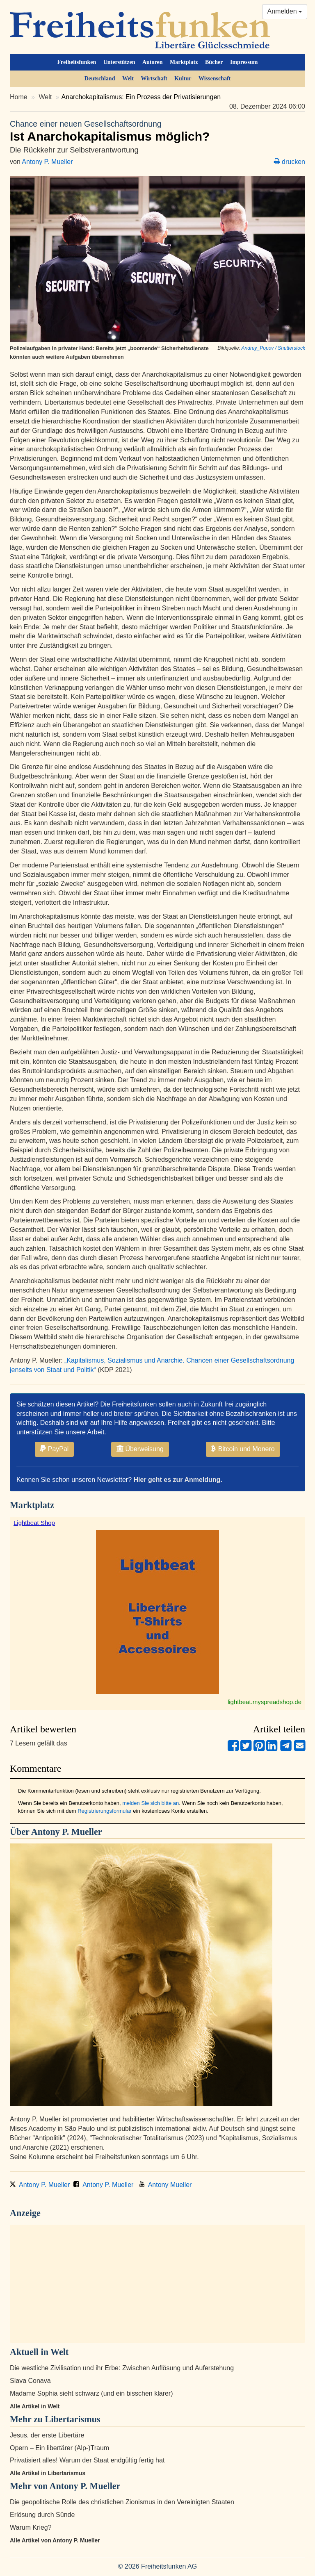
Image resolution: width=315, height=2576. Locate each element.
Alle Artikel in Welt (34, 2406)
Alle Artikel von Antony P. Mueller (55, 2540)
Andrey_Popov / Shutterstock (273, 348)
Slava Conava (30, 2380)
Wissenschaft (215, 78)
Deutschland (99, 78)
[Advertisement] (157, 2283)
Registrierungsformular (105, 1811)
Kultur (182, 78)
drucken (289, 161)
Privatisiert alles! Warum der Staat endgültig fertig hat (87, 2460)
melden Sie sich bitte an (150, 1803)
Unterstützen (119, 62)
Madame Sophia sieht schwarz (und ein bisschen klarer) (91, 2393)
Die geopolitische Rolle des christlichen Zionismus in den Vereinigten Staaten (122, 2502)
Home (18, 96)
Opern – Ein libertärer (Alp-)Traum (59, 2447)
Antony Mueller (165, 2184)
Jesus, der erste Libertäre (47, 2435)
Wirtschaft (154, 78)
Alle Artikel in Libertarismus (47, 2473)
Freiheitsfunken (76, 62)
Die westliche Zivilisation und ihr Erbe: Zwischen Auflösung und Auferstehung (122, 2367)
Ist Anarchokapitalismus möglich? (157, 130)
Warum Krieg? (31, 2527)
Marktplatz (184, 62)
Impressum (244, 62)
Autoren (152, 62)
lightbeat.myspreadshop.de (264, 1701)
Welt (128, 78)
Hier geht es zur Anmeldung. (178, 1479)
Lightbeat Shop (34, 1522)
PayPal (54, 1448)
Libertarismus (72, 2419)
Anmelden (284, 11)
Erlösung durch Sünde (42, 2514)
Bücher (214, 62)
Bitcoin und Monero (242, 1448)
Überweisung (140, 1448)
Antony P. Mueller (47, 161)
